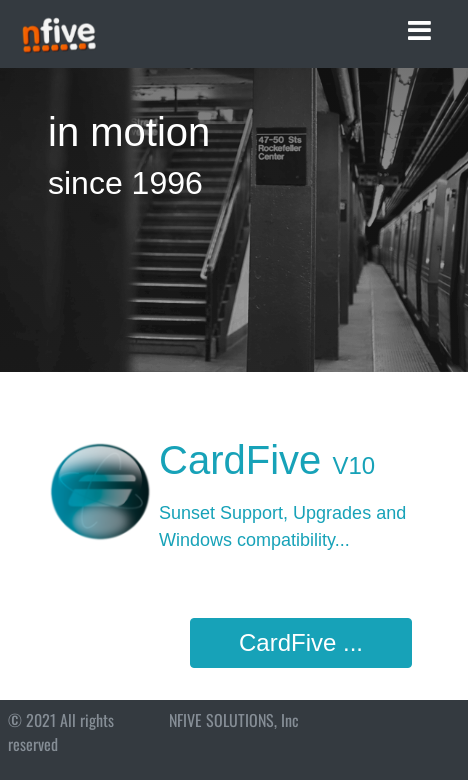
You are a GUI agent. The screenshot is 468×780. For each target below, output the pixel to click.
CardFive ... (301, 642)
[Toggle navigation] (419, 31)
